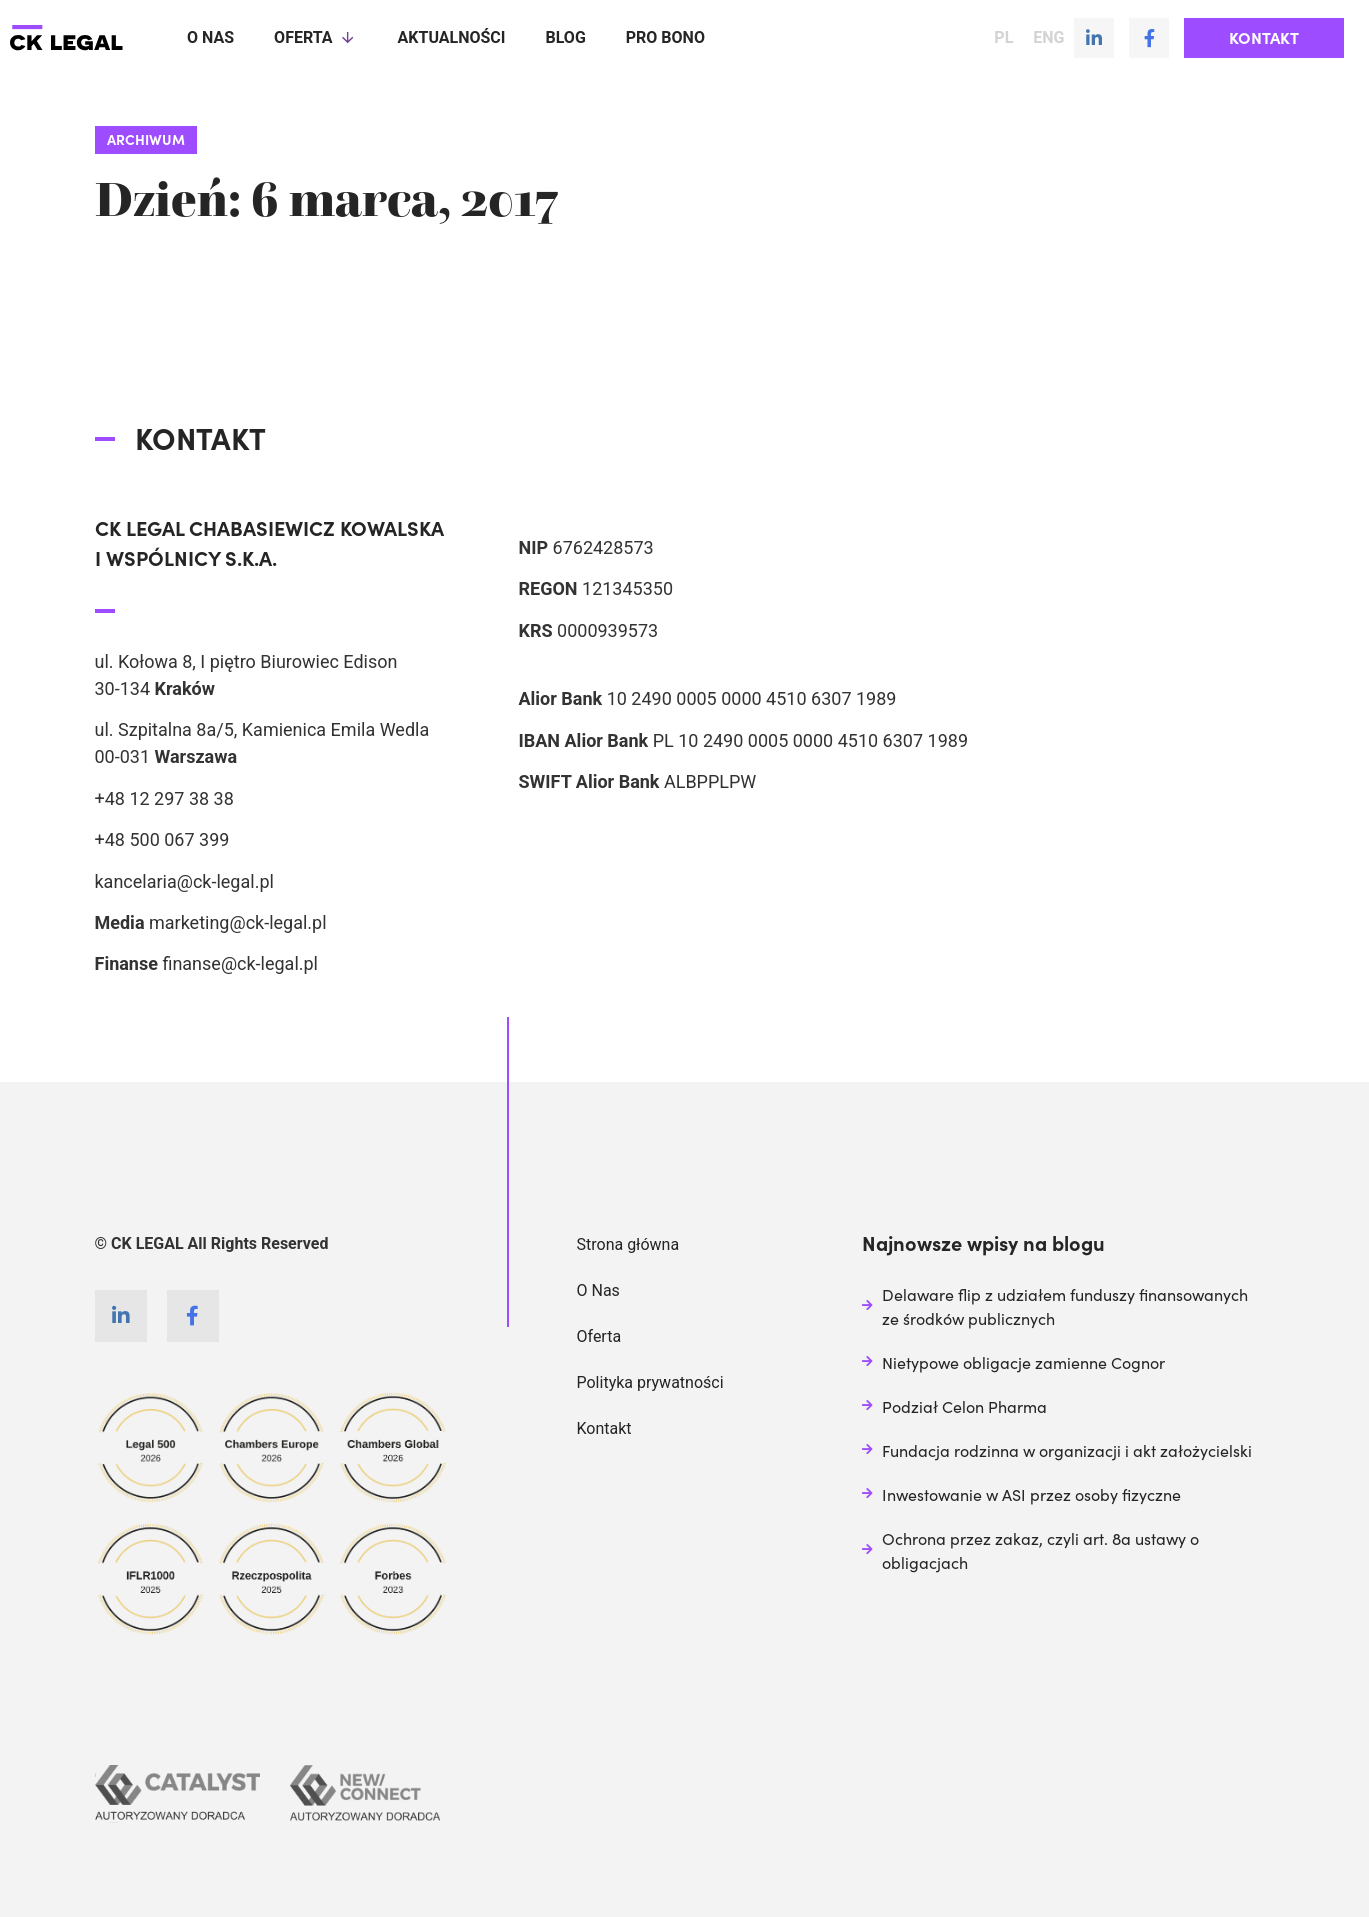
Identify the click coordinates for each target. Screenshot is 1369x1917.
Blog (565, 37)
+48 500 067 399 (162, 839)
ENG (1048, 38)
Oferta (315, 38)
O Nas (598, 1290)
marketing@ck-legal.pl (238, 922)
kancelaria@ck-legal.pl (184, 881)
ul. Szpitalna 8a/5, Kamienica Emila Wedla (262, 729)
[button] (1264, 38)
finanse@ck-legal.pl (240, 963)
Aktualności (452, 37)
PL (1003, 38)
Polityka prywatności (650, 1382)
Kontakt (604, 1428)
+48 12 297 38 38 (164, 798)
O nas (210, 37)
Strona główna (628, 1244)
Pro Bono (665, 37)
